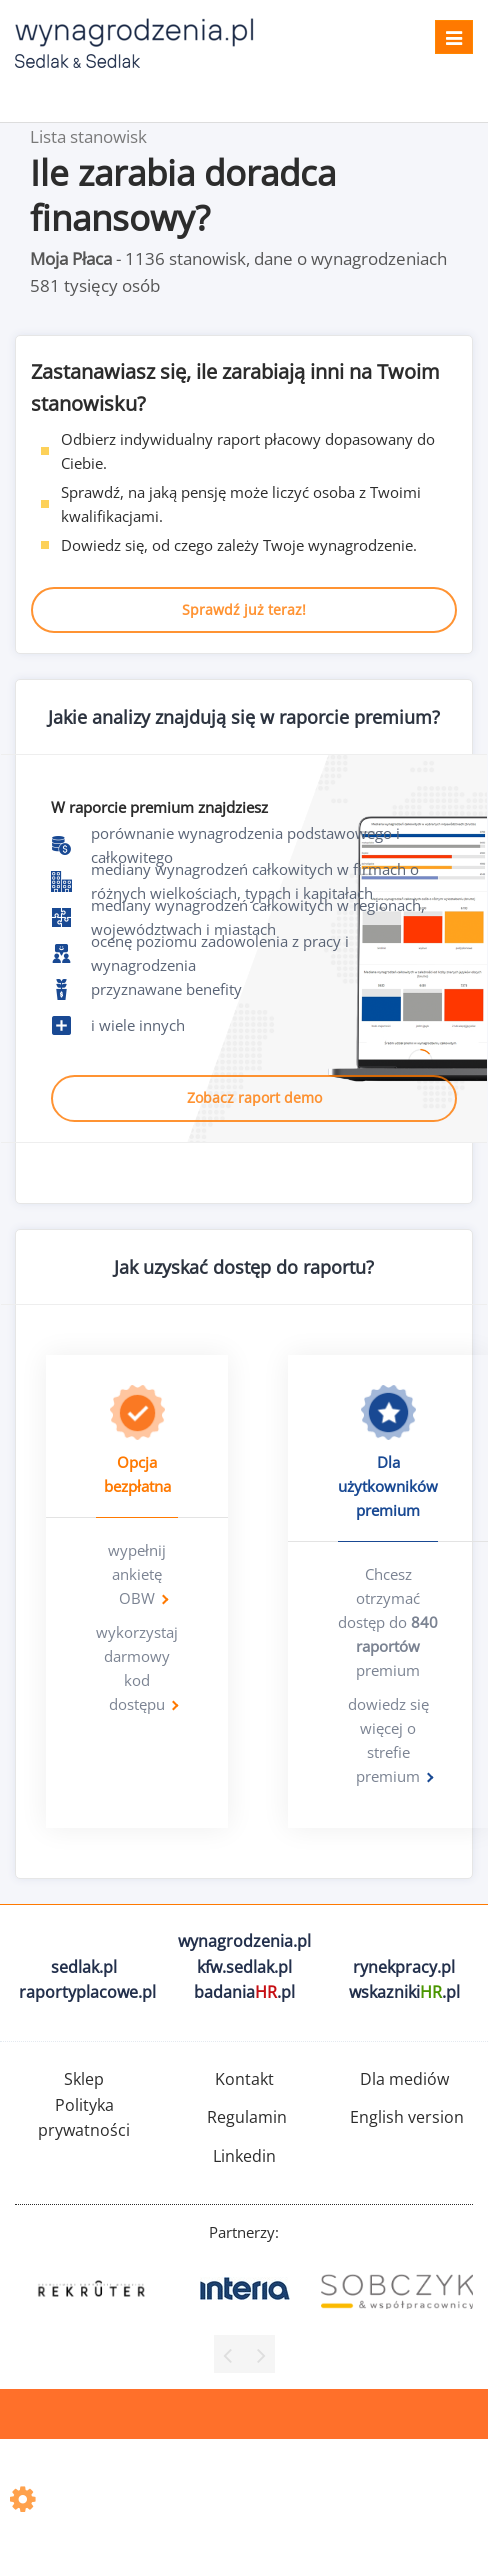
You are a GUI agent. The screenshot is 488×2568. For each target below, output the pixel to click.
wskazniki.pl (404, 1992)
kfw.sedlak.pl (244, 1967)
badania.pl (244, 1992)
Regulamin (247, 2117)
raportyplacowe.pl (87, 1992)
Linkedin (244, 2156)
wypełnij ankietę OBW (137, 1574)
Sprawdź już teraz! (244, 609)
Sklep (84, 2079)
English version (407, 2117)
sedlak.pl (84, 1967)
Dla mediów (404, 2079)
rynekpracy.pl (404, 1967)
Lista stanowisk (88, 136)
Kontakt (244, 2079)
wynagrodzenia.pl (244, 1941)
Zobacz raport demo (254, 1097)
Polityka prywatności (84, 2118)
